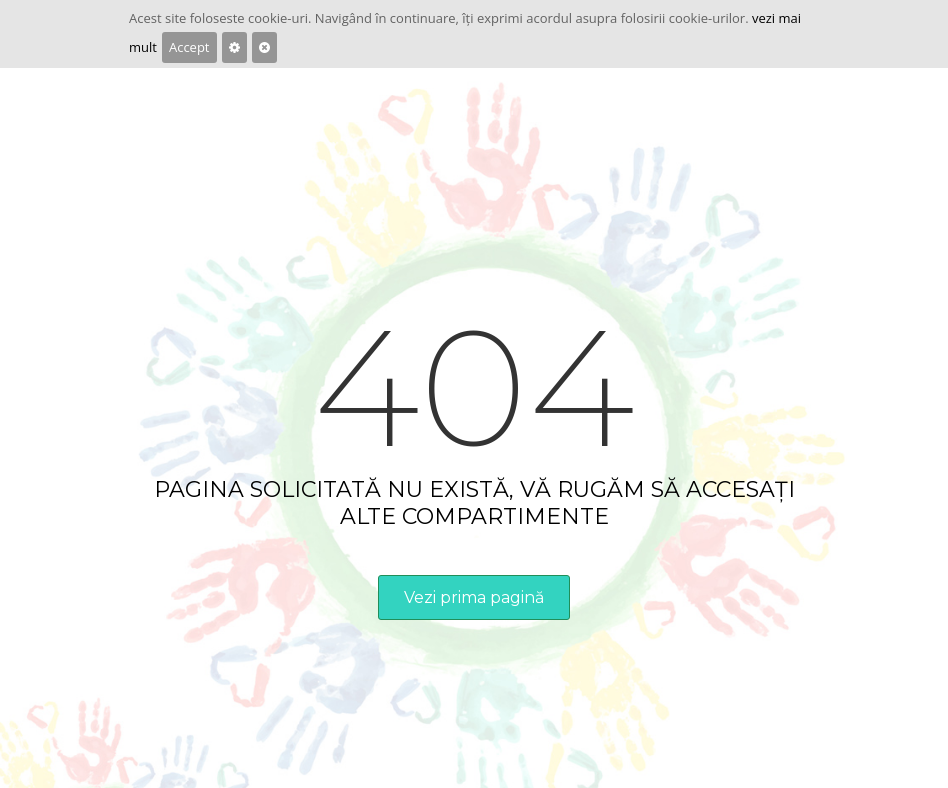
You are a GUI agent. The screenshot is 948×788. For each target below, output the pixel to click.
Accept (189, 47)
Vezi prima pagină (474, 597)
